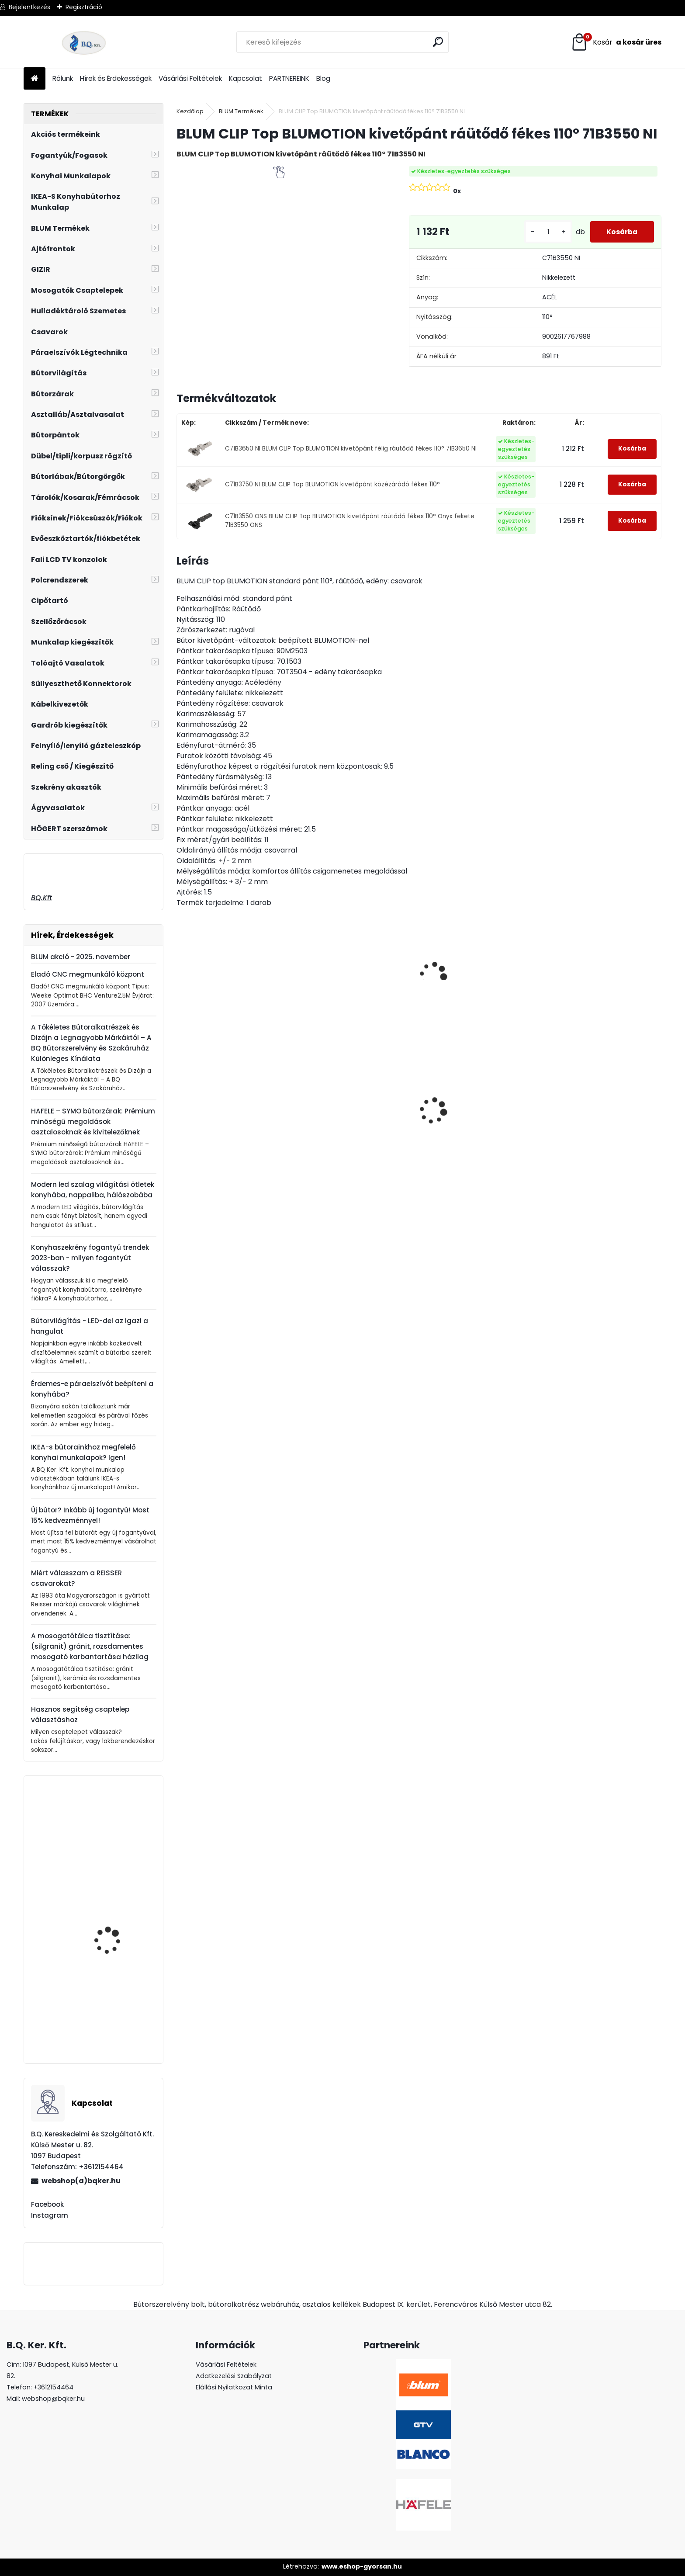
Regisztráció (84, 7)
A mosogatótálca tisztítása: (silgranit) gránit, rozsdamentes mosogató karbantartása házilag (90, 1646)
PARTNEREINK (289, 78)
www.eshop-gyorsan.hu (362, 2566)
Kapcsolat (245, 78)
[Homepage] (34, 79)
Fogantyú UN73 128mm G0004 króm (117, 1829)
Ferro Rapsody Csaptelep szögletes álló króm (119, 1999)
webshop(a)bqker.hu (81, 2181)
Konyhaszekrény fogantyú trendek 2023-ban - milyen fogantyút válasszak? (90, 1258)
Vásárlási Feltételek (190, 78)
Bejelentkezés (29, 7)
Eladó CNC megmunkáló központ (87, 974)
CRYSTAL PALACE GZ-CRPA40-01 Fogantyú (358, 1130)
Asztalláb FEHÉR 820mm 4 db (595, 1126)
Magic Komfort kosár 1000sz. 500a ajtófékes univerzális (232, 1128)
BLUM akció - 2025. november (80, 956)
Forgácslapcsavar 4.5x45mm (110, 1911)
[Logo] (84, 42)
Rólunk (62, 78)
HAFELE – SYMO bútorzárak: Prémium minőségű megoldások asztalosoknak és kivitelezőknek (93, 1121)
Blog (323, 78)
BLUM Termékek (241, 111)
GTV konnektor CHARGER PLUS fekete (475, 1110)
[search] (438, 42)
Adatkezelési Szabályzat (234, 2375)
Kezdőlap (190, 111)
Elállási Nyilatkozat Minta (234, 2387)
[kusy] (545, 231)
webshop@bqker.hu (53, 2398)
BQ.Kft (41, 898)
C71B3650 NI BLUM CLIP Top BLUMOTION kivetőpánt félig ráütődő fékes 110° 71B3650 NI (351, 448)
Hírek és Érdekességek (116, 78)
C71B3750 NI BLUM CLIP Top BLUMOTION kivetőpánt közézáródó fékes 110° (332, 484)
